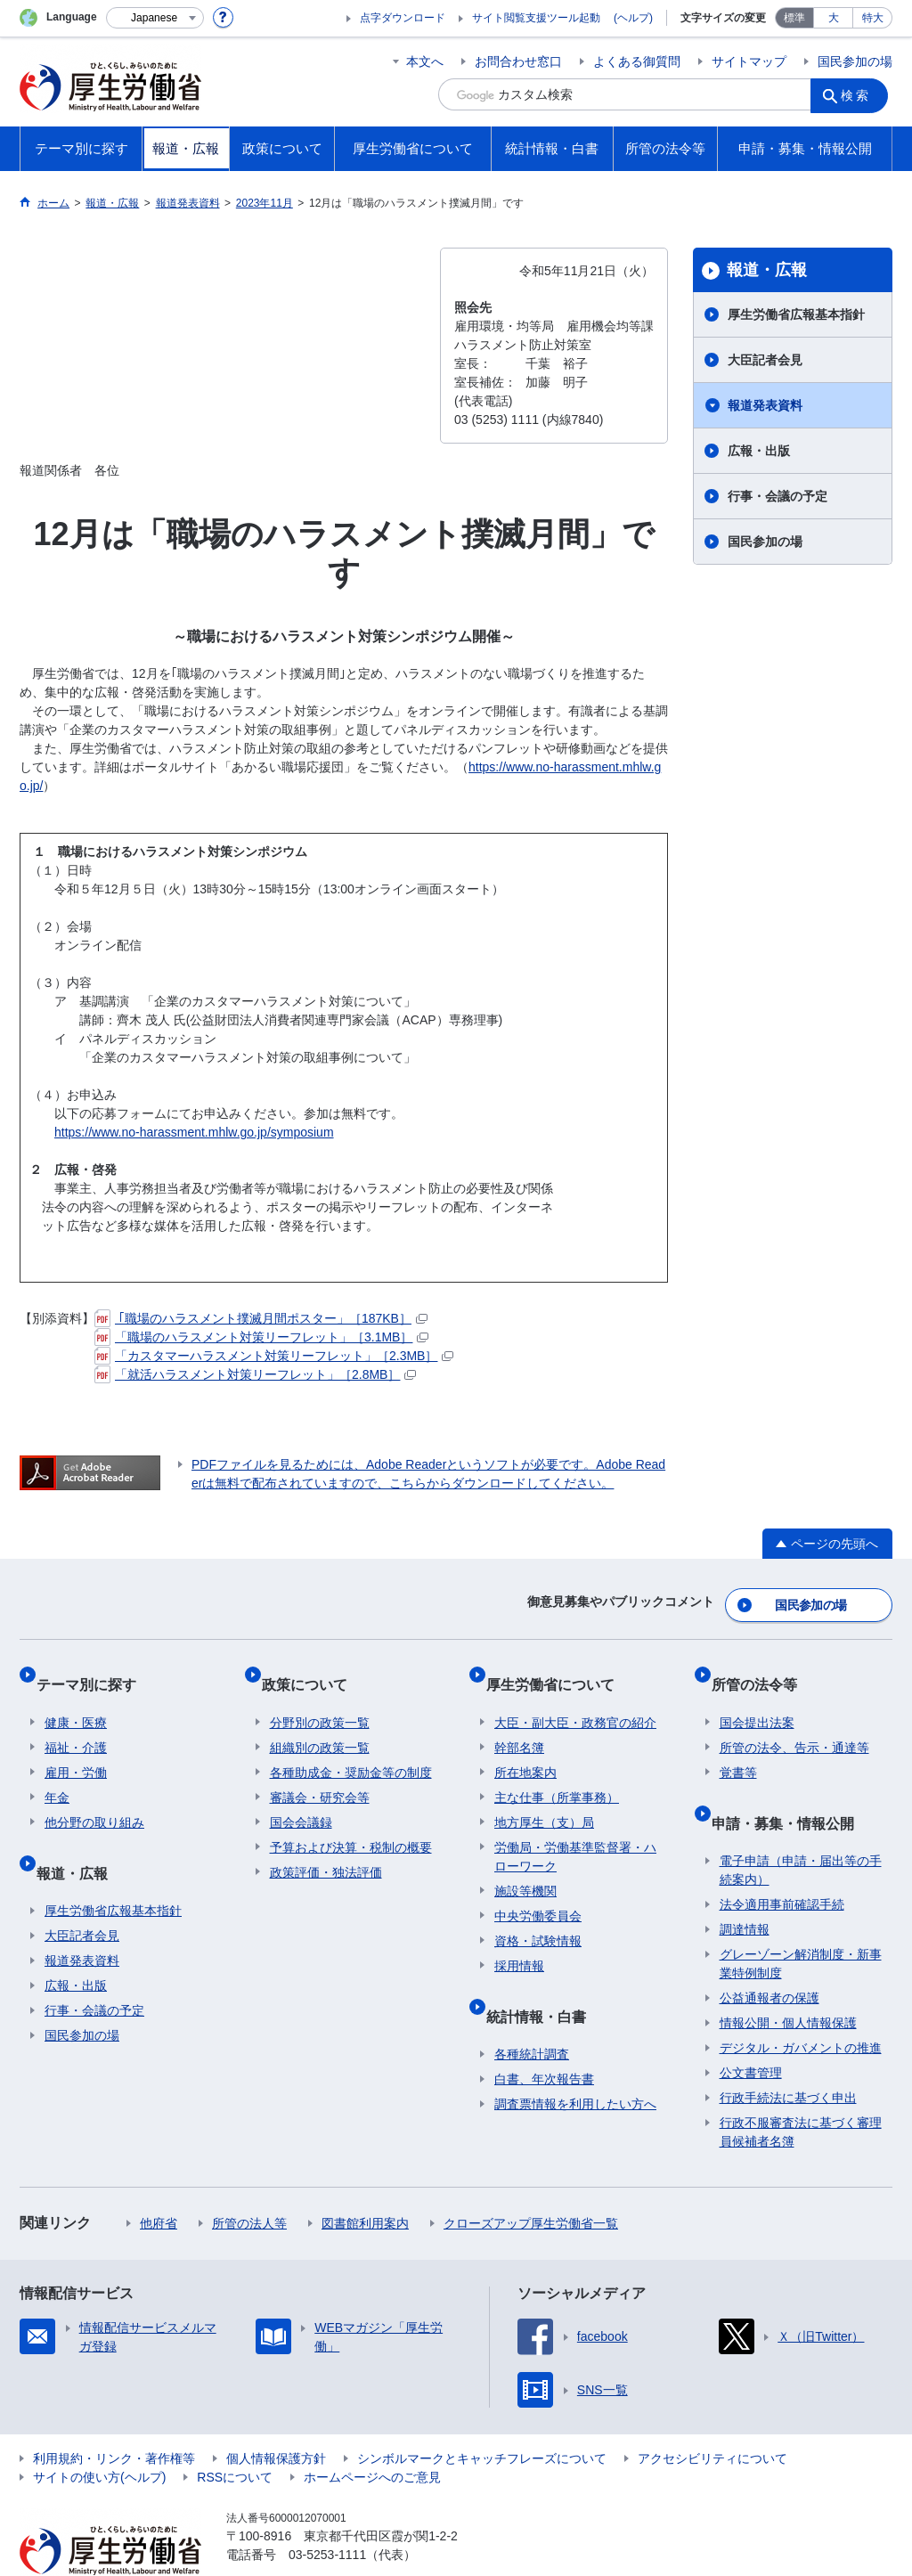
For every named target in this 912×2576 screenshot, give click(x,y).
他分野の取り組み (94, 1798)
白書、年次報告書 (544, 2038)
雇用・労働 (76, 1748)
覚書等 (738, 1748)
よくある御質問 (636, 61)
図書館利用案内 (365, 2182)
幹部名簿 (519, 1723)
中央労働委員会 (538, 1892)
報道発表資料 (765, 405)
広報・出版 (759, 451)
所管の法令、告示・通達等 (794, 1723)
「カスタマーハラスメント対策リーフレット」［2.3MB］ (273, 1356)
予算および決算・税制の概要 (351, 1823)
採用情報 (519, 1942)
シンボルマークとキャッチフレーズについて (482, 2417)
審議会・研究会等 (320, 1773)
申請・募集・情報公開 (791, 1789)
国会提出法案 (757, 1699)
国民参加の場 (855, 61)
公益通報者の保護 (769, 1957)
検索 (860, 94)
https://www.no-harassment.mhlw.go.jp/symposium (194, 1132)
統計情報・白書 (544, 1983)
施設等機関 (525, 1867)
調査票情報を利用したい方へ (575, 2063)
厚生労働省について (558, 1668)
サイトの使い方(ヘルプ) (99, 2436)
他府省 (158, 2182)
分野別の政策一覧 (320, 1699)
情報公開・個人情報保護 (788, 1982)
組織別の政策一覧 (320, 1723)
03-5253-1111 (327, 2514)
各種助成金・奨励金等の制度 (351, 1748)
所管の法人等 (249, 2182)
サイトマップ (749, 61)
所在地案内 (525, 1748)
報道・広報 (767, 270)
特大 (873, 18)
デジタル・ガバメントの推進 (801, 2007)
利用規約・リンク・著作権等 (114, 2417)
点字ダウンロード (402, 18)
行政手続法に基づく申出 (788, 2057)
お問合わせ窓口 (518, 61)
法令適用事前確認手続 (782, 1863)
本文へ (425, 61)
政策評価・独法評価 (326, 1848)
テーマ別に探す (94, 1668)
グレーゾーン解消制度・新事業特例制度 (801, 1922)
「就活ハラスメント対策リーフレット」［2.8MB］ (255, 1374)
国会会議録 (301, 1798)
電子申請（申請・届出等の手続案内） (801, 1829)
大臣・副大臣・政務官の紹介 (575, 1699)
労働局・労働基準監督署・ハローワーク (575, 1832)
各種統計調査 (531, 2013)
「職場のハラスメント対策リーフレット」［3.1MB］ (261, 1337)
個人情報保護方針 (276, 2417)
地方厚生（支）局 (544, 1798)
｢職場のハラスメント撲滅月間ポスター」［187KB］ (261, 1318)
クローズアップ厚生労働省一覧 (531, 2182)
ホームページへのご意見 (372, 2436)
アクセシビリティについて (712, 2417)
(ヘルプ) (633, 18)
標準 (794, 18)
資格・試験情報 (538, 1917)
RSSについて (235, 2436)
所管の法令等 (762, 1668)
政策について (312, 1668)
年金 (57, 1773)
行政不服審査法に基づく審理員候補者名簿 (801, 2091)
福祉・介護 (76, 1723)
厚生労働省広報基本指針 (796, 314)
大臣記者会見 (765, 360)
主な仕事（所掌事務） (556, 1773)
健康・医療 (76, 1699)
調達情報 (745, 1888)
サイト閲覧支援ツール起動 (536, 18)
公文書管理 (751, 2032)
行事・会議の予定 (777, 496)
